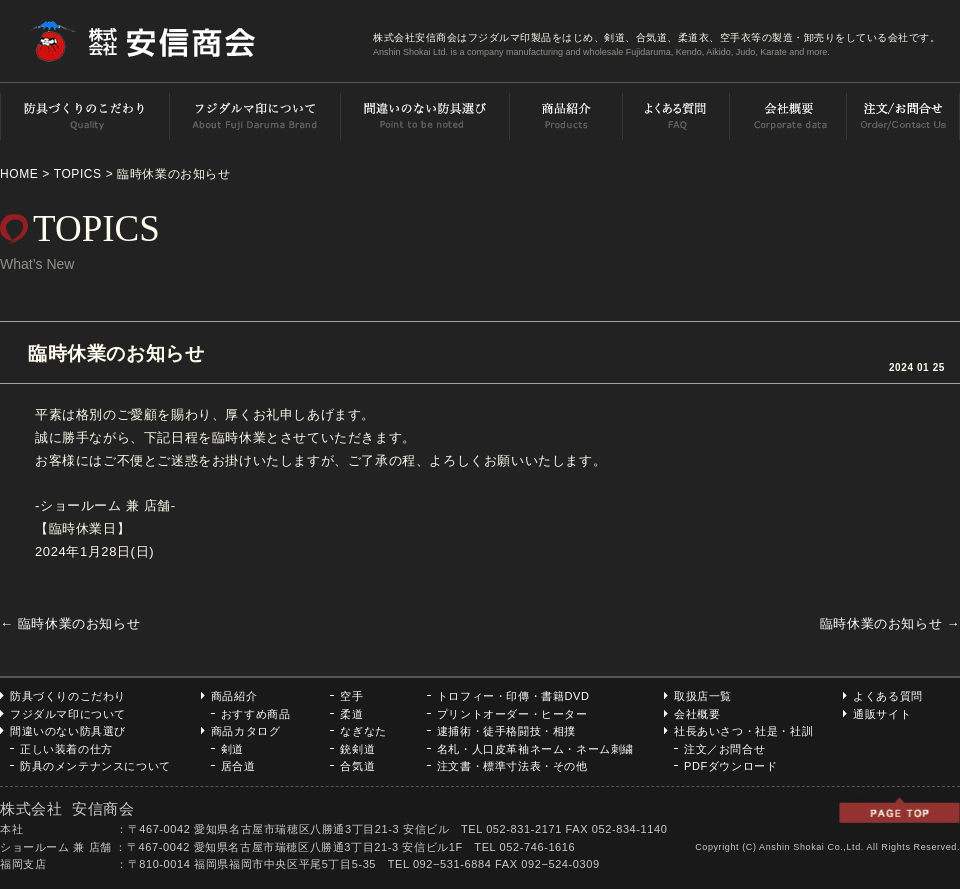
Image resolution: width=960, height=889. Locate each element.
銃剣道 (357, 749)
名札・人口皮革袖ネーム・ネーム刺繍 (535, 749)
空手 (351, 696)
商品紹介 (234, 696)
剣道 (232, 749)
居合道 (238, 766)
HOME (19, 174)
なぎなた (363, 731)
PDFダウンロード (730, 766)
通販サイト (882, 714)
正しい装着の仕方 (66, 749)
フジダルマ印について (68, 714)
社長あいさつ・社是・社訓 (743, 731)
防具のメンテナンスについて (95, 766)
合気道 (357, 766)
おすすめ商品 (256, 714)
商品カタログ (246, 731)
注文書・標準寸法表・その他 (512, 766)
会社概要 (697, 714)
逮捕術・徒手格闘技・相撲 (506, 731)
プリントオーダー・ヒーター (512, 714)
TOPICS (78, 174)
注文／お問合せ (724, 749)
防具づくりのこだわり (68, 696)
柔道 (351, 714)
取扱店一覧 (703, 696)
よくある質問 (888, 696)
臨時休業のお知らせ (890, 623)
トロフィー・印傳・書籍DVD (513, 696)
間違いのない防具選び (68, 731)
